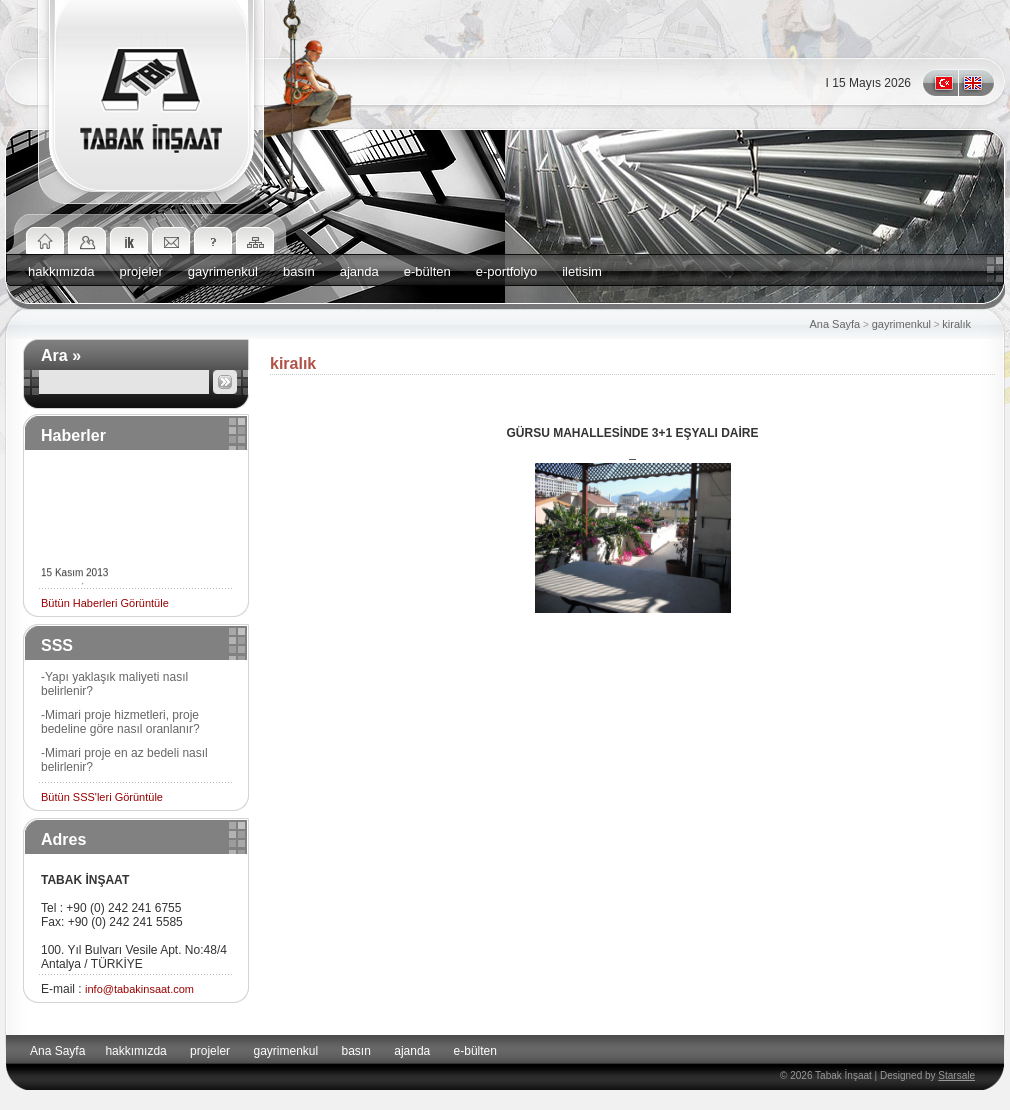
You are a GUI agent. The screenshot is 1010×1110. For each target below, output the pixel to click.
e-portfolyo (506, 271)
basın (299, 271)
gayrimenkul (223, 271)
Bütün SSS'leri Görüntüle (102, 797)
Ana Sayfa (834, 324)
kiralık (956, 324)
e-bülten (427, 271)
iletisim (582, 271)
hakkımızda (61, 271)
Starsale (956, 1075)
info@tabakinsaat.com (139, 989)
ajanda (359, 271)
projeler (140, 271)
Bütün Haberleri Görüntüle (105, 603)
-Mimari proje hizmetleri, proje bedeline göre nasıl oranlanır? (120, 722)
